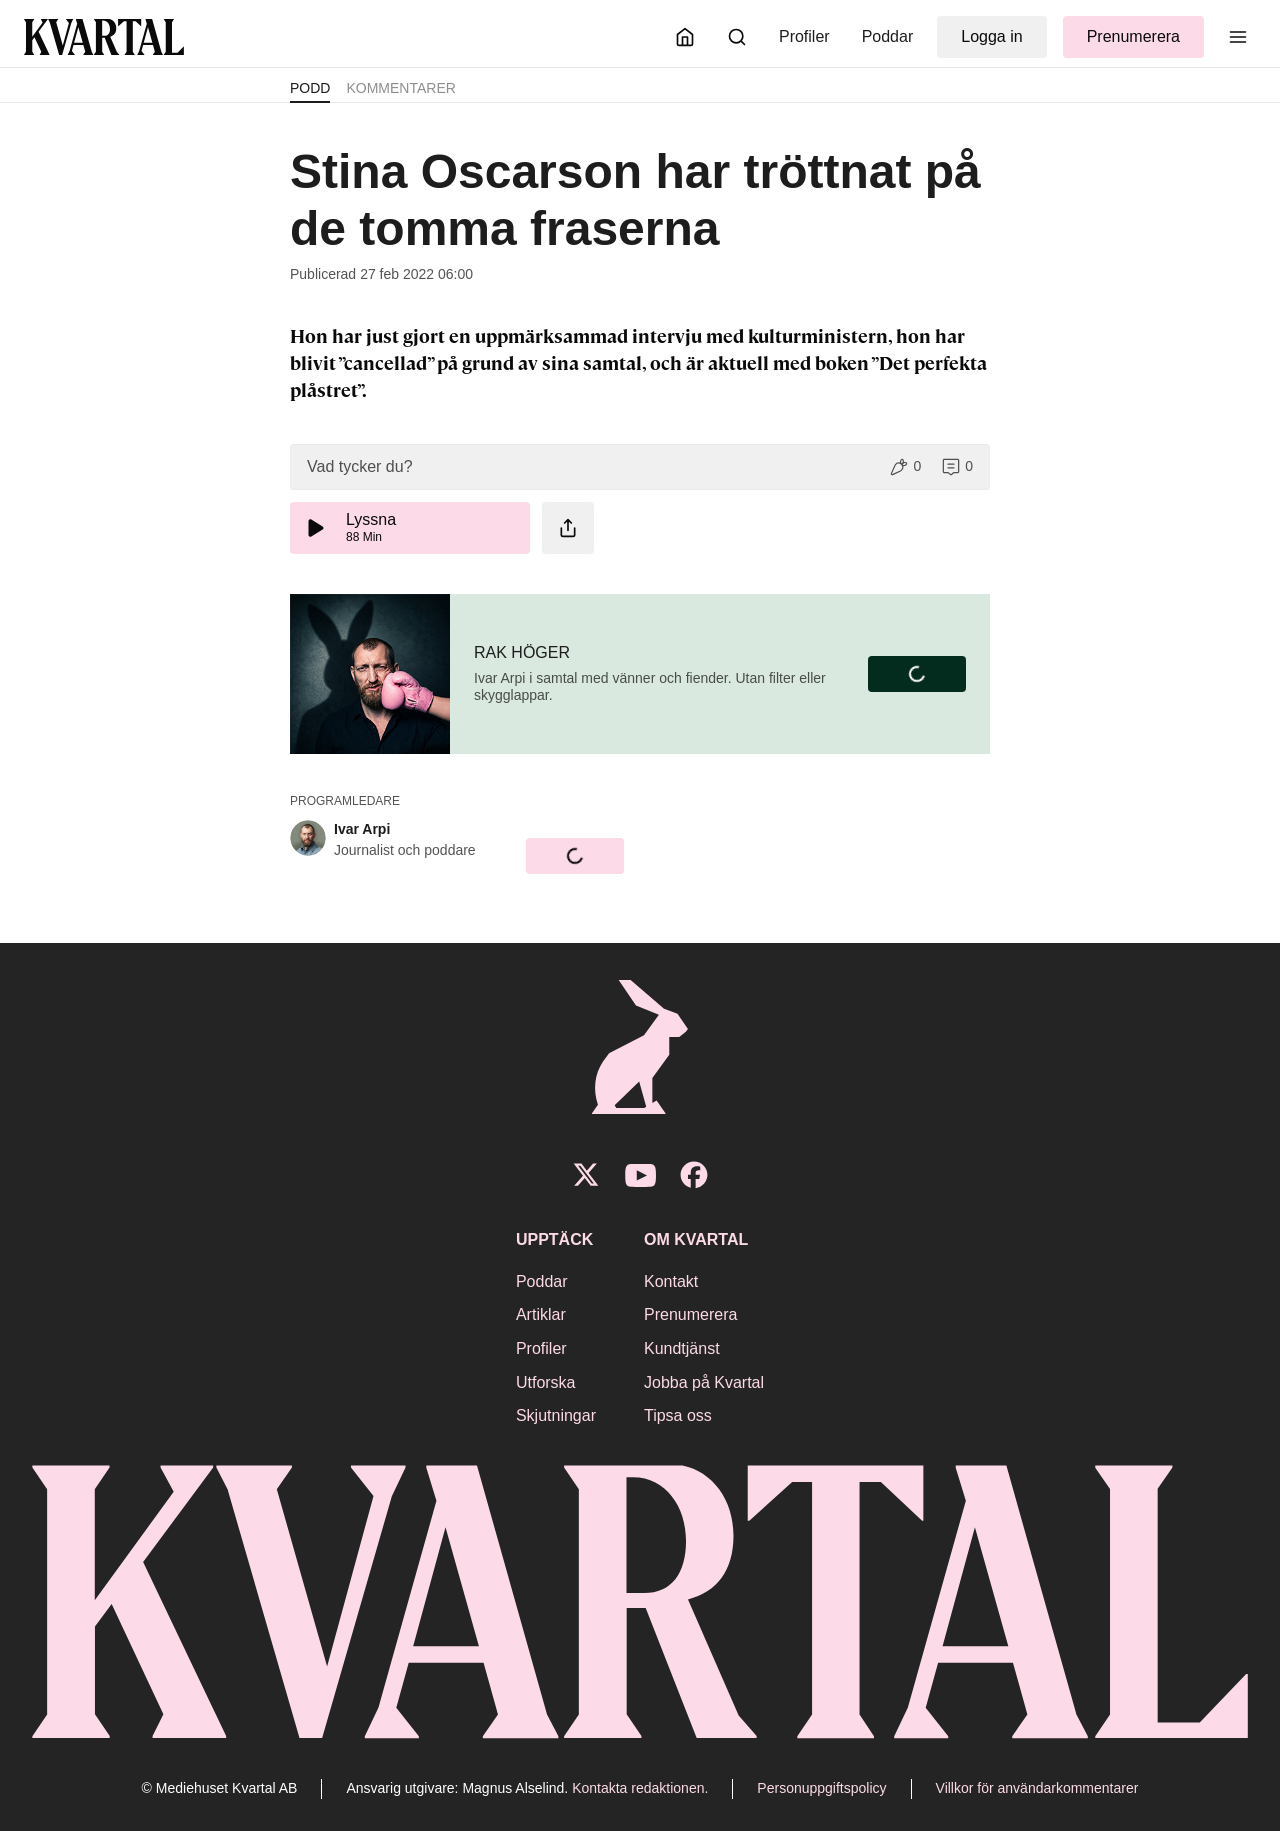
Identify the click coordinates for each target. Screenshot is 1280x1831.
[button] (640, 467)
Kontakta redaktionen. (640, 1788)
